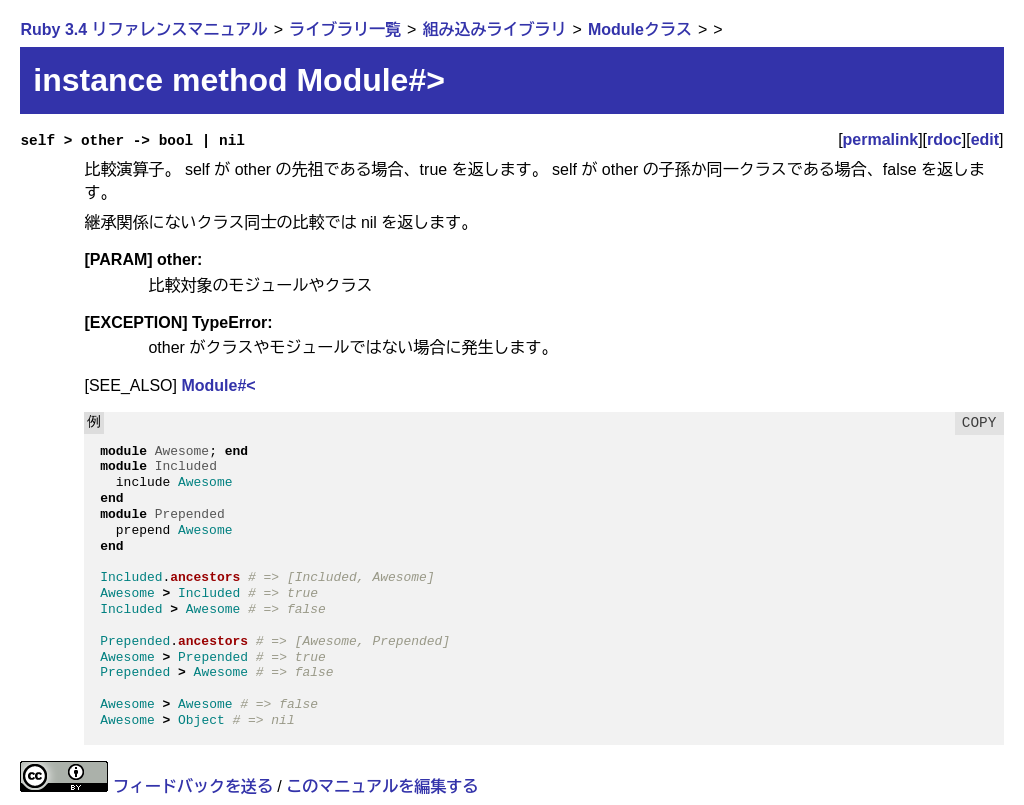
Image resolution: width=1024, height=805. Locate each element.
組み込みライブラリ (494, 29)
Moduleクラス (640, 29)
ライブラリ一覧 (345, 29)
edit (985, 139)
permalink (881, 139)
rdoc (944, 139)
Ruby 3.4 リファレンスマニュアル (143, 29)
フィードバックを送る (193, 786)
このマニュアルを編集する (382, 786)
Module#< (218, 385)
